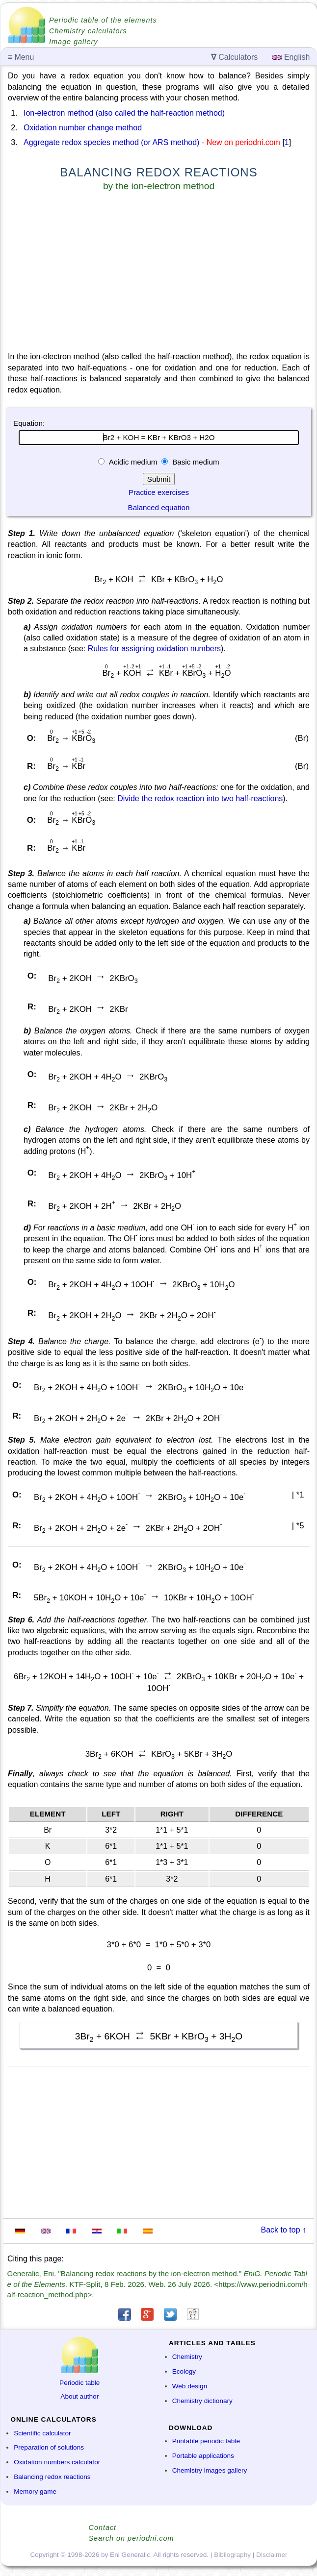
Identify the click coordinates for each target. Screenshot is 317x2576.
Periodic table (79, 2382)
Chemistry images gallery (209, 2470)
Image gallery (73, 42)
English (291, 57)
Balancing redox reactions (52, 2476)
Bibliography (232, 2554)
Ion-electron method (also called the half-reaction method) (124, 113)
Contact (103, 2527)
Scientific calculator (42, 2433)
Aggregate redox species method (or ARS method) (111, 142)
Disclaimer (271, 2554)
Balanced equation (159, 507)
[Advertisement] (159, 273)
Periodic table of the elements (103, 20)
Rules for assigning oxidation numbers (154, 648)
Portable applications (203, 2455)
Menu (21, 57)
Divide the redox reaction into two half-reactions (200, 798)
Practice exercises (159, 492)
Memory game (35, 2491)
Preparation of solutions (49, 2447)
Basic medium (194, 462)
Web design (190, 2386)
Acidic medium (133, 462)
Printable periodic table (206, 2441)
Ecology (184, 2371)
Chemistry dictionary (202, 2400)
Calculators (234, 57)
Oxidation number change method (83, 127)
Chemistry (187, 2356)
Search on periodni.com (131, 2538)
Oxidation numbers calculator (57, 2462)
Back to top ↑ (284, 2230)
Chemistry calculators (88, 31)
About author (79, 2396)
